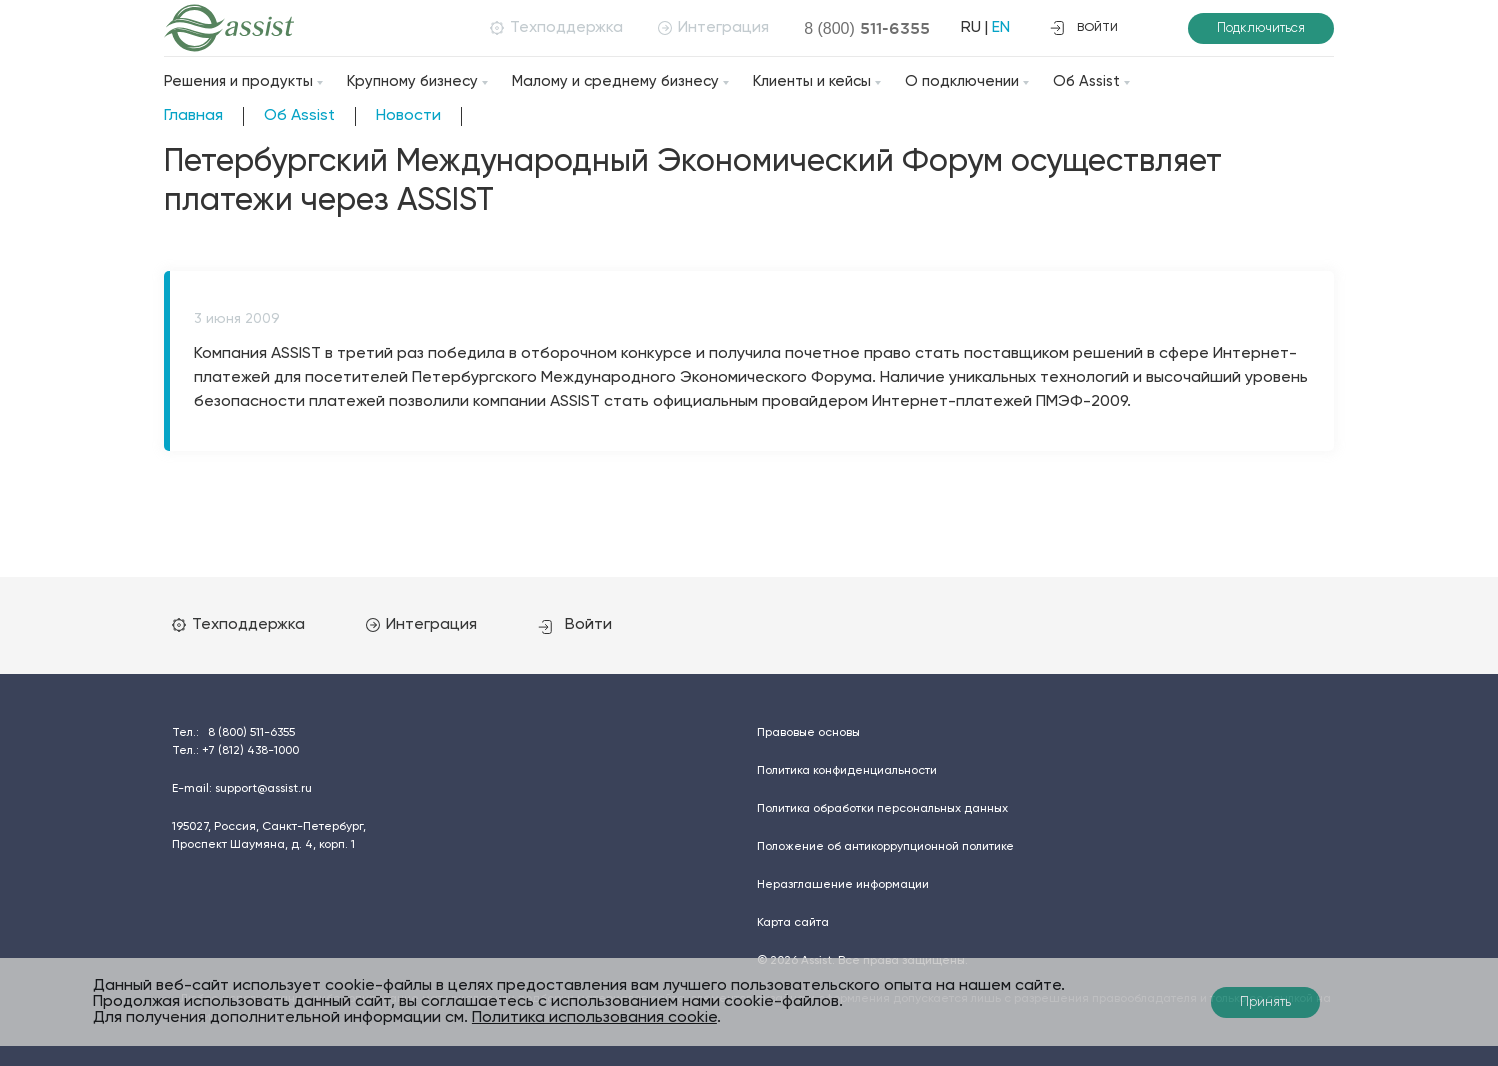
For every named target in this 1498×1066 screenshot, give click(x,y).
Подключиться (1261, 28)
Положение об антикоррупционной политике (885, 847)
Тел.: (233, 733)
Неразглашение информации (843, 885)
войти (1084, 28)
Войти (577, 625)
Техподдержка (555, 28)
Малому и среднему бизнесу (615, 81)
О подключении (962, 81)
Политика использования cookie (594, 1018)
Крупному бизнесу (412, 81)
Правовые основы (808, 733)
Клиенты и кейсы (812, 81)
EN (1000, 28)
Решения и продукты (238, 81)
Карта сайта (793, 923)
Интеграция (712, 28)
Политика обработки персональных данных (882, 809)
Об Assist (1086, 81)
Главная (193, 116)
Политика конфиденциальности (847, 771)
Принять (1265, 1002)
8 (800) (866, 28)
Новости (408, 116)
